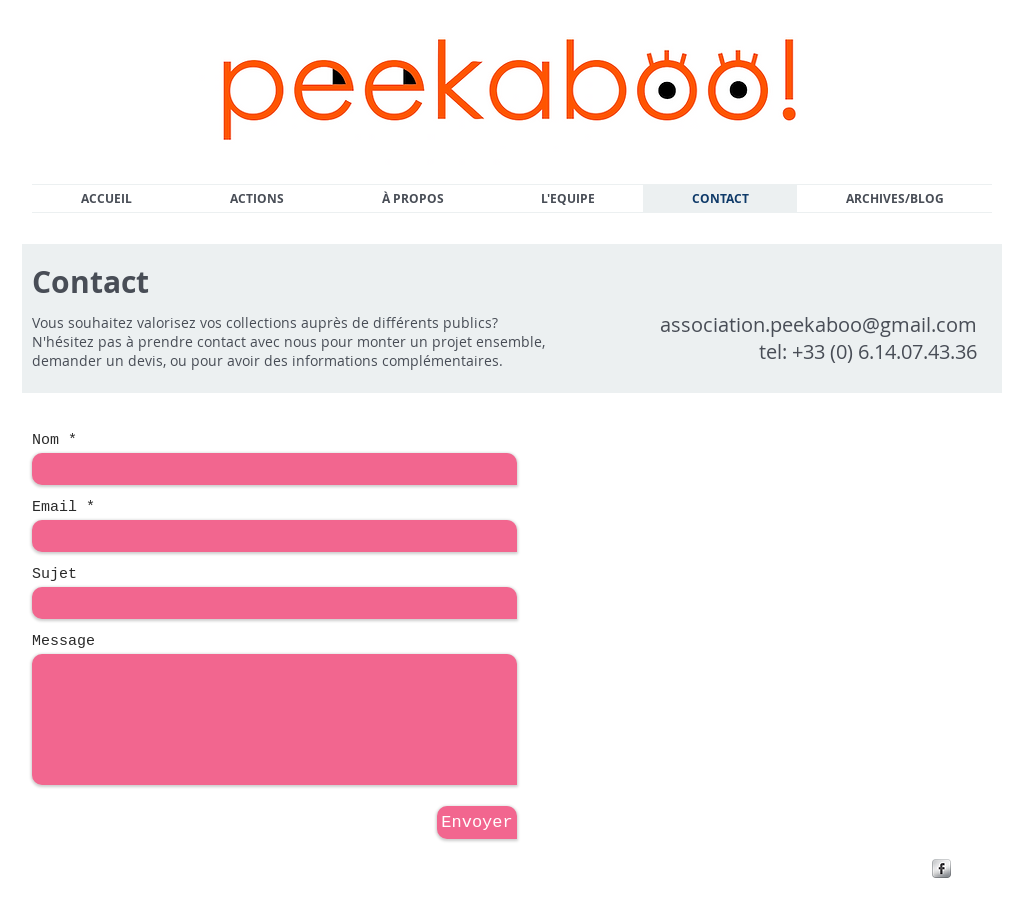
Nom (45, 440)
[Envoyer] (477, 822)
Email (54, 507)
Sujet (54, 574)
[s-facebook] (941, 868)
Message (63, 641)
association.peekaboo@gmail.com (818, 324)
